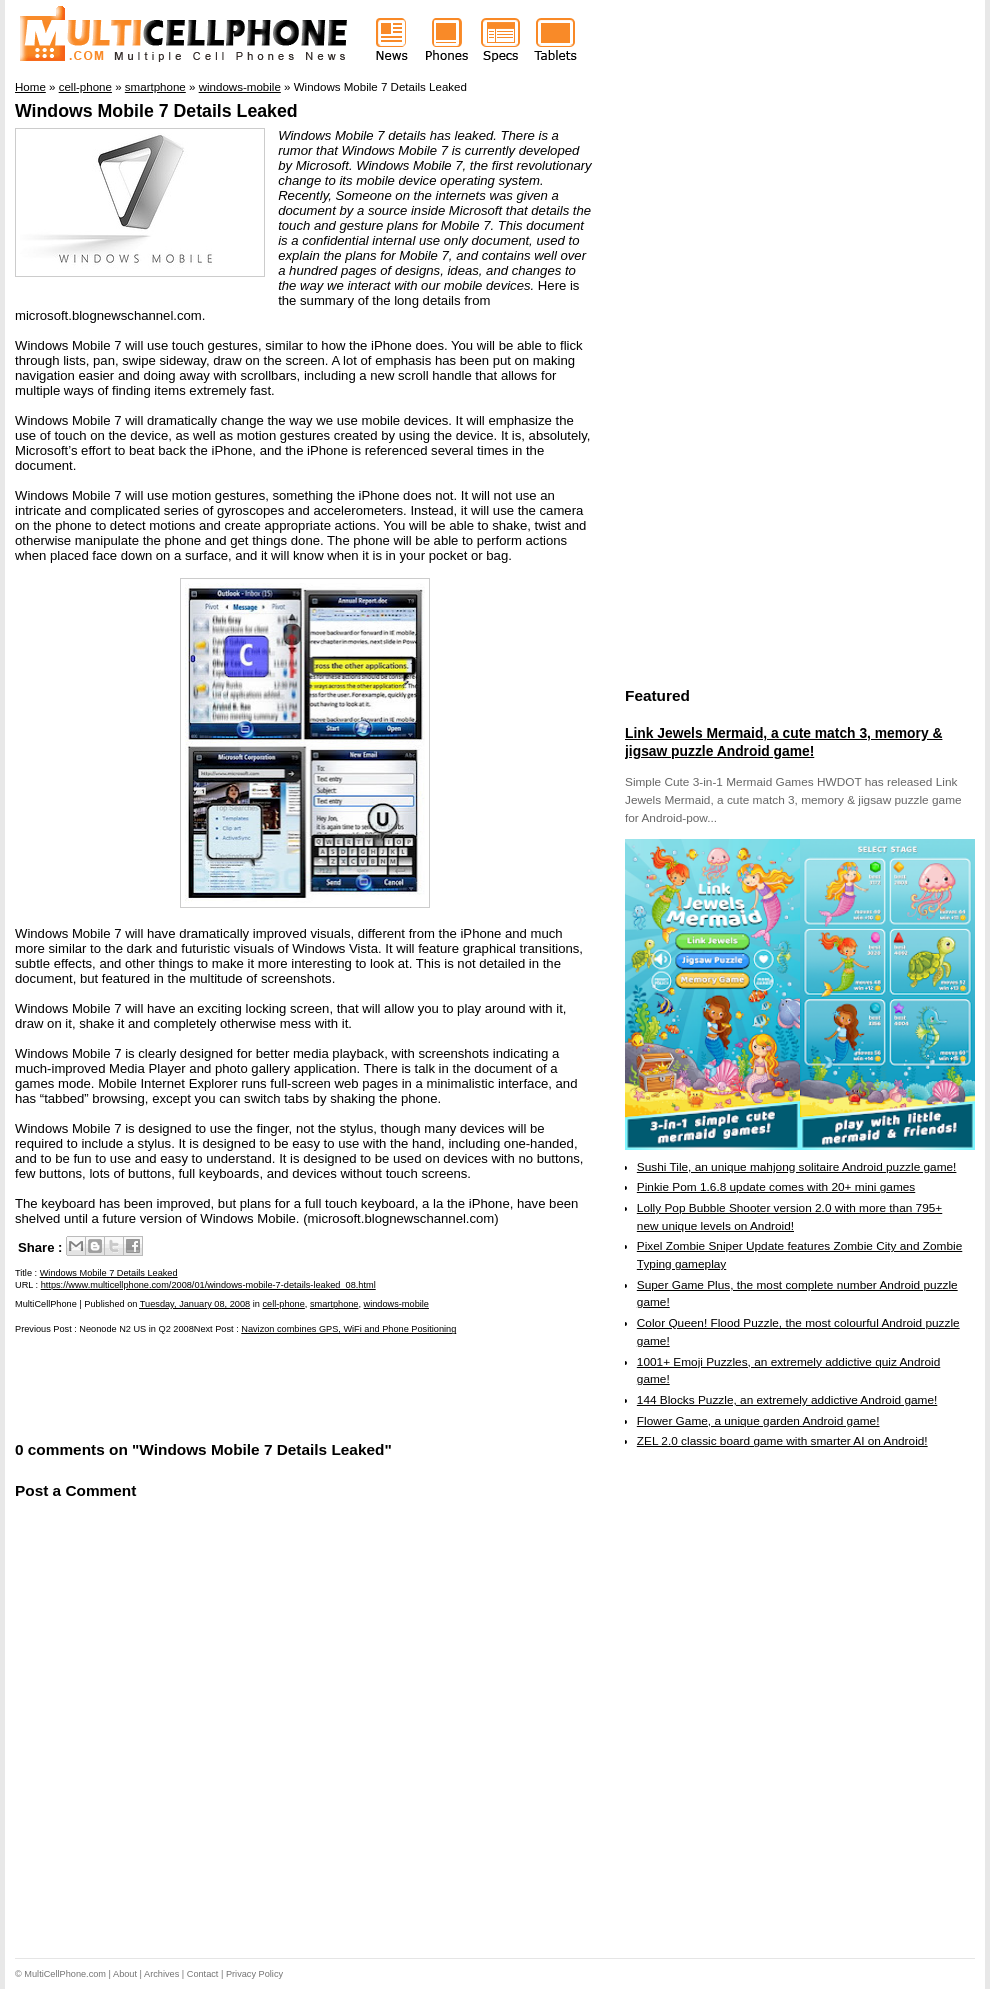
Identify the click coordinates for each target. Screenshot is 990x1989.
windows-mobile (396, 1304)
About (125, 1974)
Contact (203, 1974)
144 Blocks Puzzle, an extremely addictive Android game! (787, 1400)
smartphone (334, 1304)
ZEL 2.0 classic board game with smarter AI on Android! (782, 1441)
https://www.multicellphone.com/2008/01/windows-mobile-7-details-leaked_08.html (208, 1285)
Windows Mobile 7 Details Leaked (156, 111)
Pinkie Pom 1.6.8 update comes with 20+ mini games (776, 1187)
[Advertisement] (249, 1386)
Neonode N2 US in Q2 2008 (136, 1329)
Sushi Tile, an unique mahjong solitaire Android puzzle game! (797, 1167)
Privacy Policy (254, 1974)
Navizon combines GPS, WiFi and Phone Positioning (348, 1329)
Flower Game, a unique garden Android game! (758, 1421)
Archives (161, 1974)
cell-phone (283, 1304)
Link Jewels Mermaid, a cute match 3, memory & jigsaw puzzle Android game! (783, 742)
